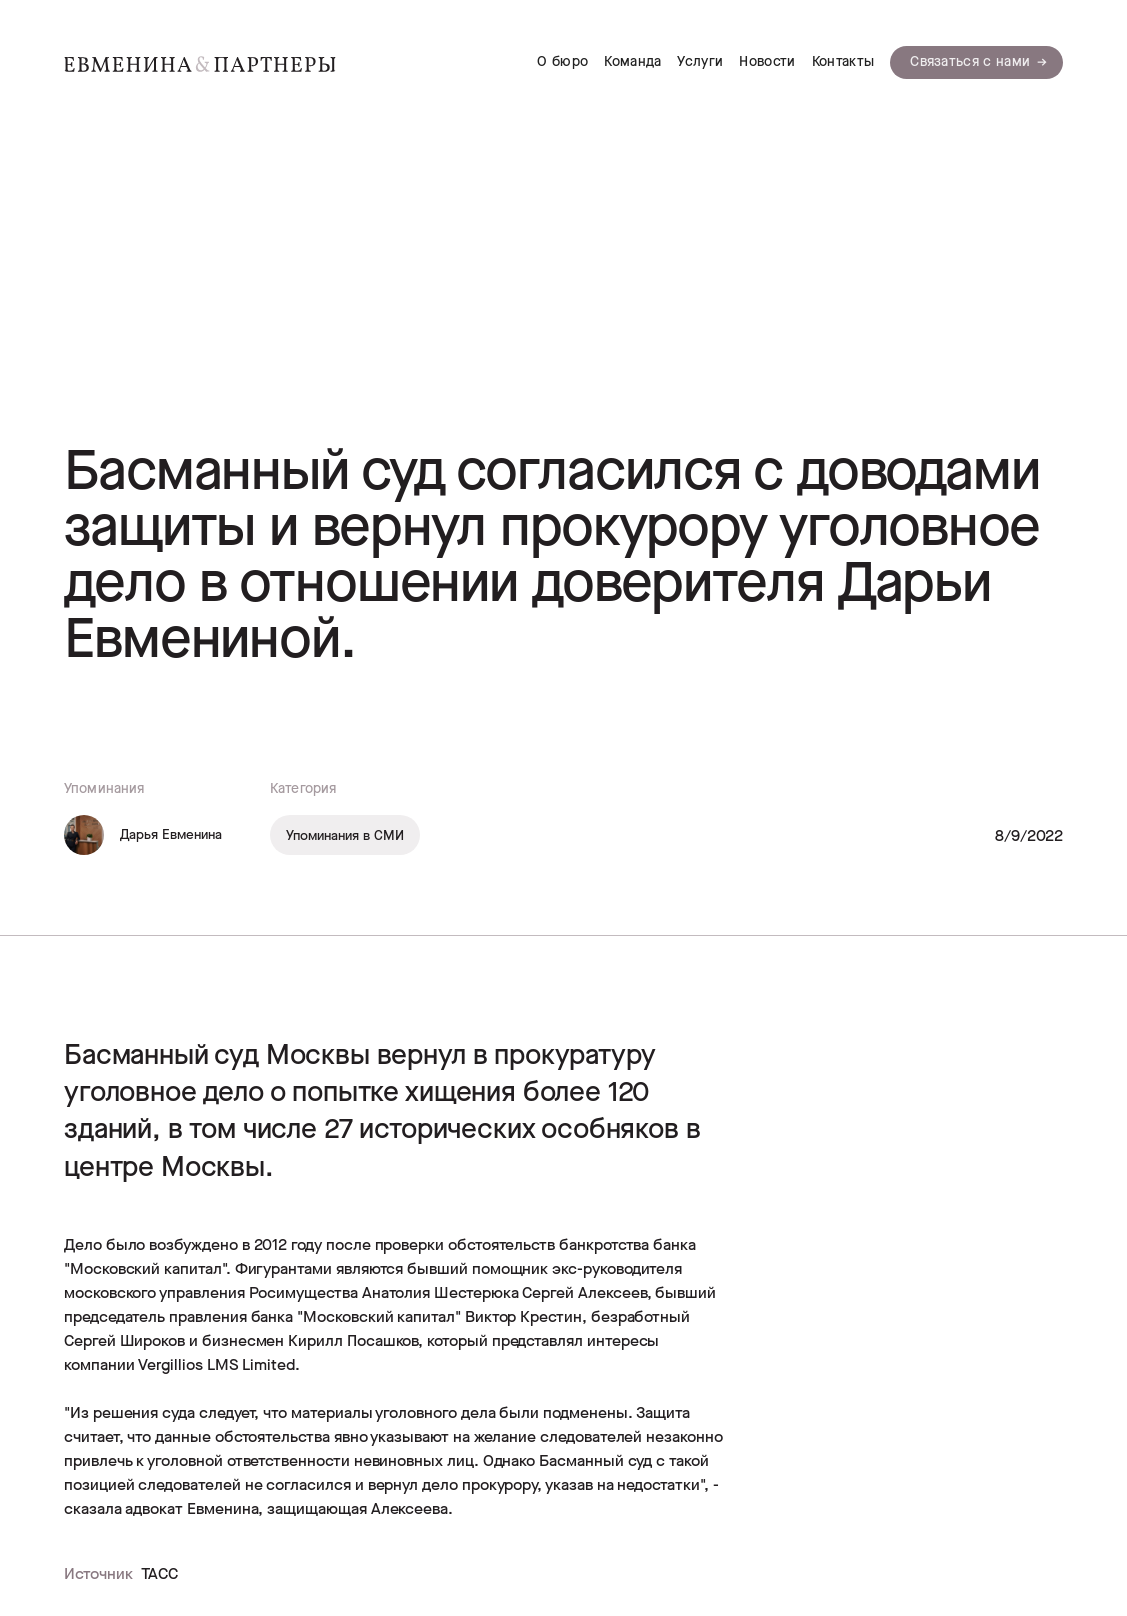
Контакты (843, 61)
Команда (632, 61)
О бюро (562, 61)
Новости (767, 61)
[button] (976, 62)
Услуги (700, 61)
